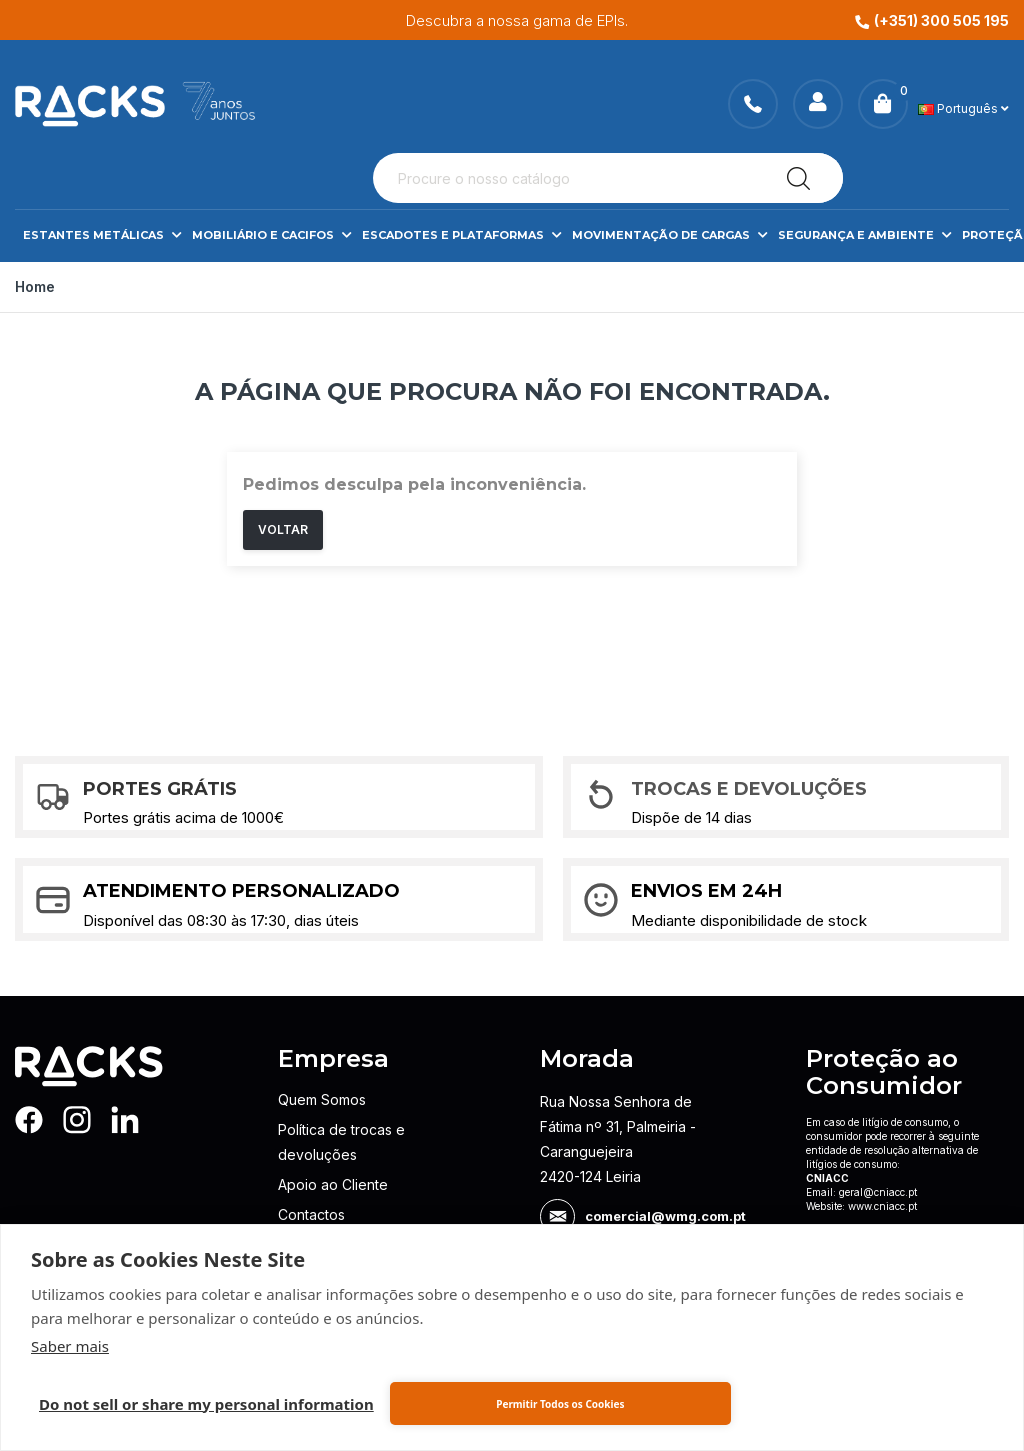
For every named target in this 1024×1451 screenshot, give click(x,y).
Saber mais (70, 1346)
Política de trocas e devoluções (341, 1142)
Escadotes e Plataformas (462, 235)
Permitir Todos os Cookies (560, 1404)
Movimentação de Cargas (670, 235)
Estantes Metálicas (102, 235)
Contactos (311, 1214)
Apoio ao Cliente (333, 1184)
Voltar (283, 529)
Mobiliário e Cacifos (272, 235)
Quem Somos (322, 1099)
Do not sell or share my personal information (206, 1404)
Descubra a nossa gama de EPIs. (573, 20)
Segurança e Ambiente (865, 235)
